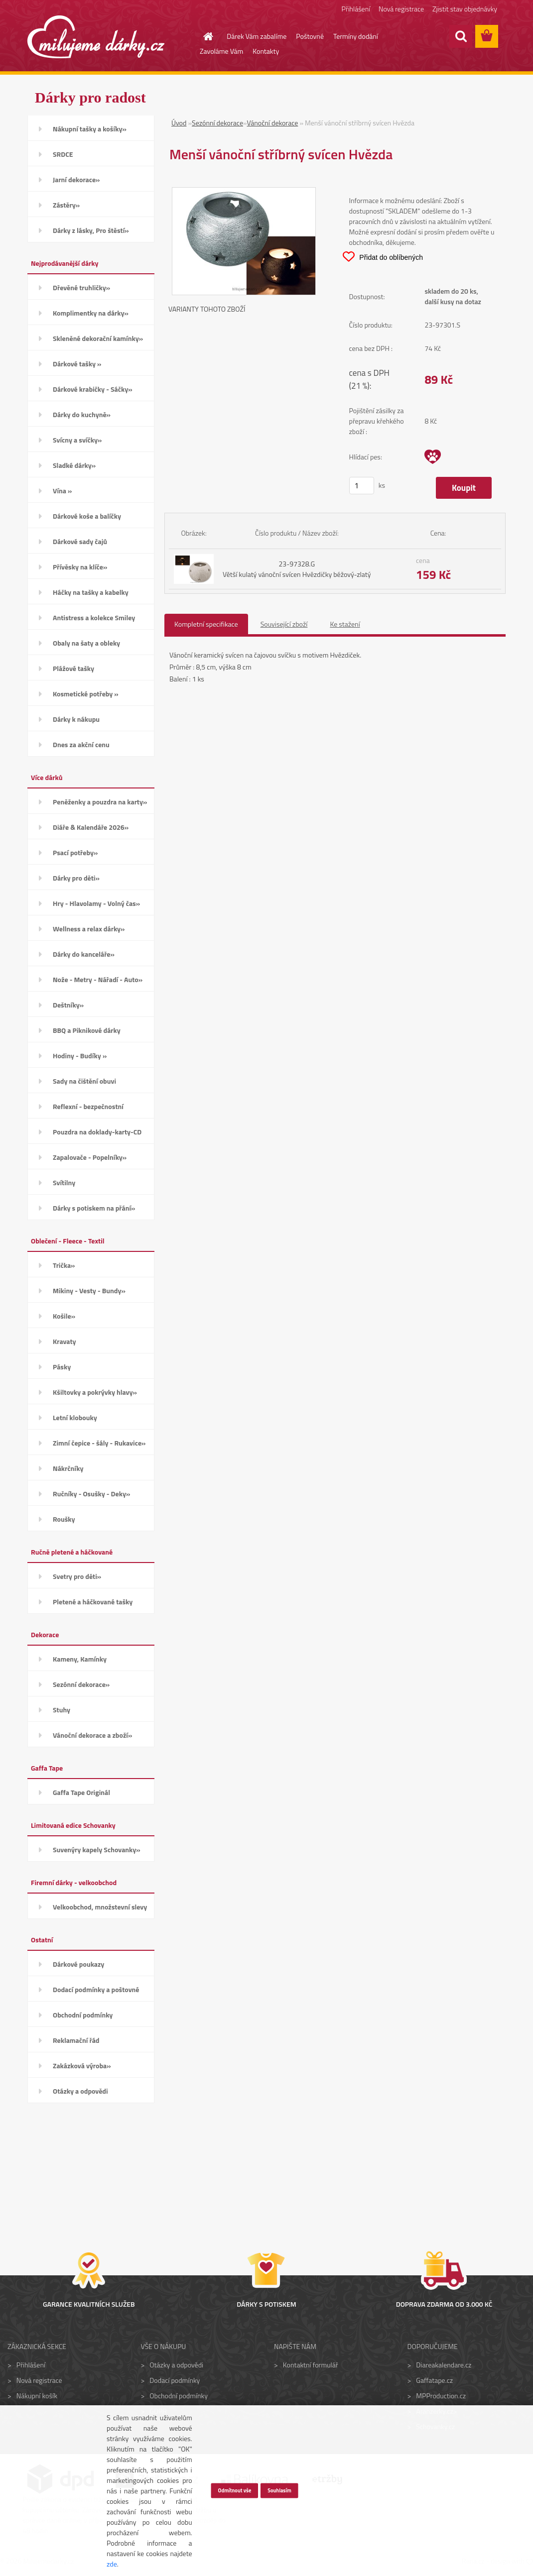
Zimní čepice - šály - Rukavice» (99, 1443)
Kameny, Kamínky (80, 1659)
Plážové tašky (73, 668)
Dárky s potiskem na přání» (94, 1208)
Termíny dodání (355, 36)
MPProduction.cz (441, 2395)
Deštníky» (68, 1005)
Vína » (62, 490)
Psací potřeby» (75, 852)
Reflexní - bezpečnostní (88, 1106)
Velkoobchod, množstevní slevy (100, 1907)
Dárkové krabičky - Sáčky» (93, 389)
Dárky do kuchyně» (82, 414)
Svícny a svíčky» (77, 440)
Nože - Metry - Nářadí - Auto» (97, 979)
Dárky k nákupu (76, 719)
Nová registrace (401, 8)
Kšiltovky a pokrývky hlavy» (95, 1392)
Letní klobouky (75, 1417)
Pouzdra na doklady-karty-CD (97, 1131)
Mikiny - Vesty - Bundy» (89, 1290)
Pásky (62, 1366)
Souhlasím (279, 2490)
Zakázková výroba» (82, 2065)
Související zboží (284, 624)
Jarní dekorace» (76, 179)
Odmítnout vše (234, 2490)
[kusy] (361, 485)
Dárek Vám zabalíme (256, 36)
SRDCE (63, 154)
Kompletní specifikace (206, 624)
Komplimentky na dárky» (91, 313)
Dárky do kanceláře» (84, 954)
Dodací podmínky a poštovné (96, 1989)
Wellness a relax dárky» (89, 928)
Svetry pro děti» (77, 1576)
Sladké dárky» (74, 465)
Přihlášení (356, 8)
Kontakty (266, 51)
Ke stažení (345, 624)
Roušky (64, 1519)
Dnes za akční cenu (81, 744)
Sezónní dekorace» (81, 1684)
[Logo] (95, 37)
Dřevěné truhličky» (81, 287)
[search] (460, 36)
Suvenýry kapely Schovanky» (96, 1849)
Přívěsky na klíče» (80, 566)
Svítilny (64, 1182)
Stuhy (61, 1709)
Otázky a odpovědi (80, 2091)
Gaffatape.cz (434, 2380)
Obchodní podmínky (83, 2015)
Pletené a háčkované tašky (93, 1601)
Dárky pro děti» (76, 878)
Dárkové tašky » (77, 363)
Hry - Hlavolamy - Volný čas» (96, 903)
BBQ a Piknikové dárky (87, 1030)
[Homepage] (202, 36)
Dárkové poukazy (78, 1964)
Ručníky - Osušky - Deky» (91, 1493)
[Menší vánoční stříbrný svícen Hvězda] (243, 193)
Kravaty (64, 1341)
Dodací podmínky (174, 2380)
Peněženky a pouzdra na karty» (100, 801)
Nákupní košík (36, 2395)
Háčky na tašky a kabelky (91, 592)
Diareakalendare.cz (443, 2364)
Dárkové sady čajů (80, 541)
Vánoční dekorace (272, 122)
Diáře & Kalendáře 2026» (91, 827)
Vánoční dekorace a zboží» (92, 1735)
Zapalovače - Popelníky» (90, 1157)
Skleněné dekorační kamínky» (98, 338)
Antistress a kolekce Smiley (94, 617)
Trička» (64, 1265)
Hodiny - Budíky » (80, 1055)
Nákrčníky (68, 1468)
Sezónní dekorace (217, 122)
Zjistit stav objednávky (464, 8)
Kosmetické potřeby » (86, 693)
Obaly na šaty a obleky (86, 643)
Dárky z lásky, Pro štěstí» (91, 230)
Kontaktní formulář (310, 2364)
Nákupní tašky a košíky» (90, 128)
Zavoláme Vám (221, 51)
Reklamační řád (76, 2040)
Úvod (178, 122)
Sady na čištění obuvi (84, 1081)
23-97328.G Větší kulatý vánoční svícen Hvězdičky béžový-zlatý (297, 569)
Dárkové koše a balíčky (87, 516)
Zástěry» (66, 205)
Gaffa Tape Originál (81, 1792)
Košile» (64, 1316)
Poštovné (310, 36)
